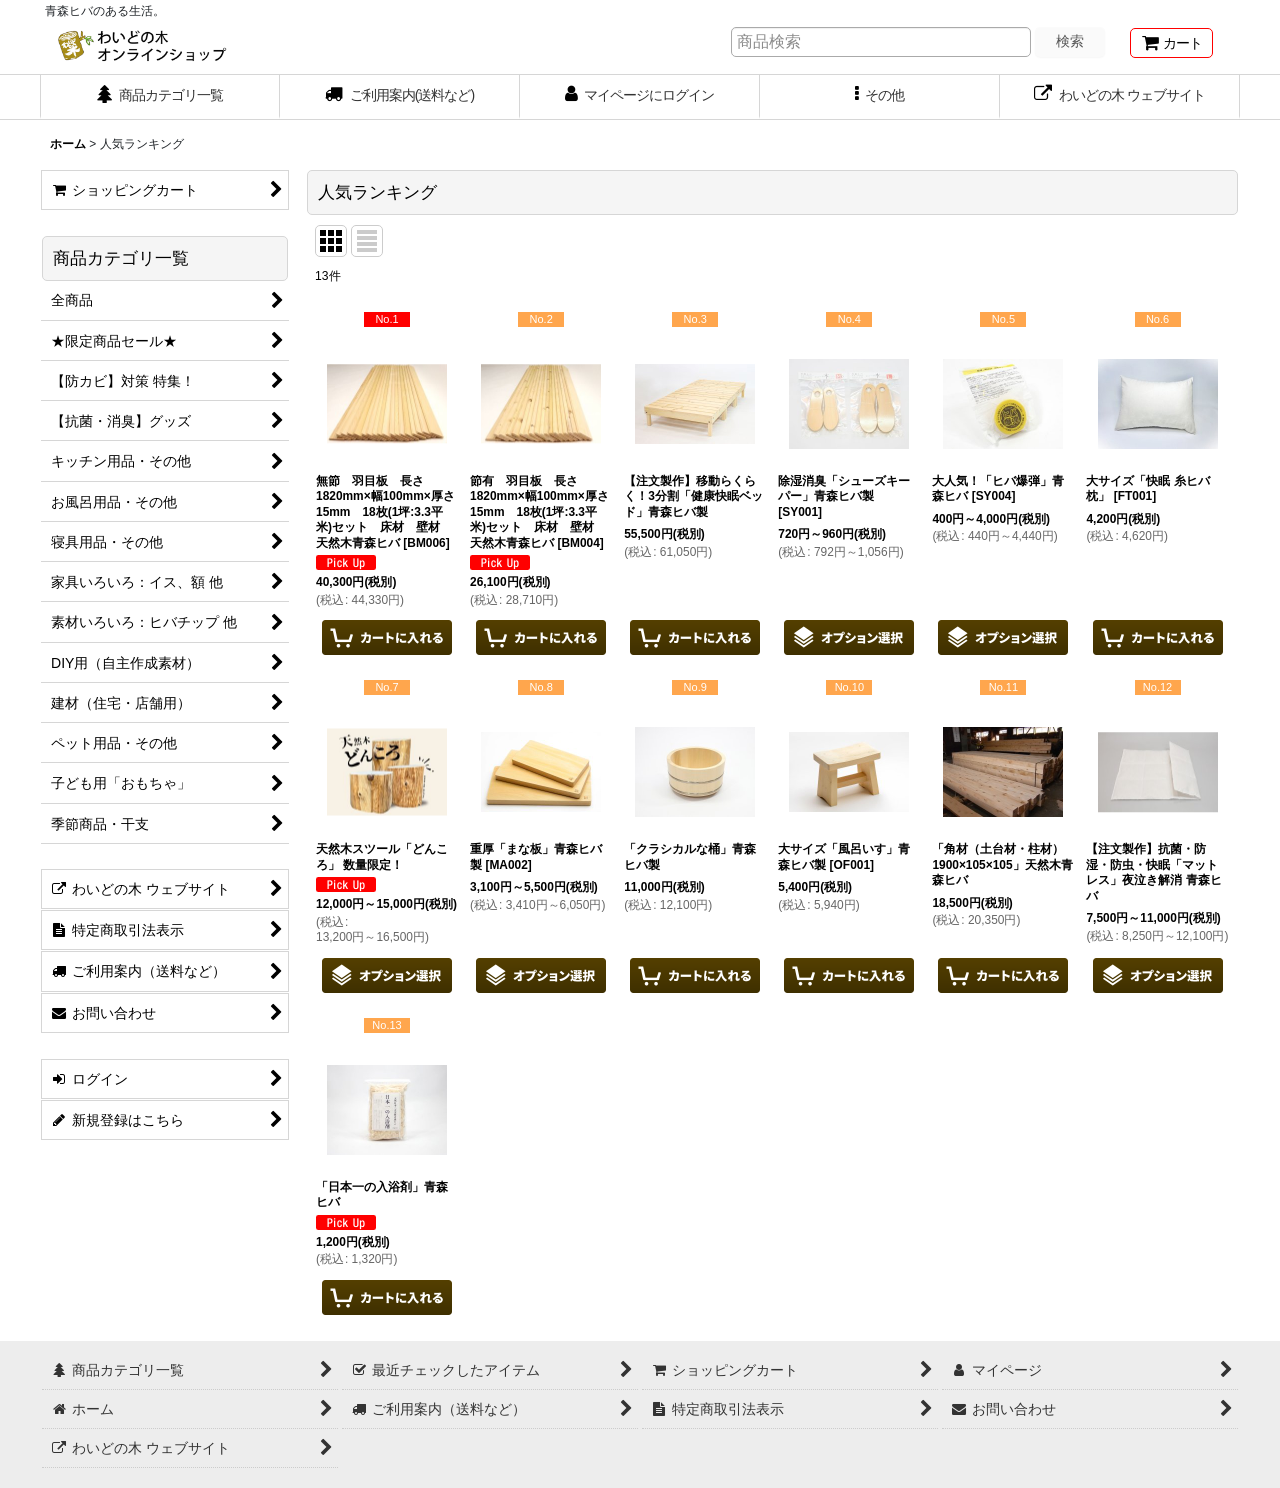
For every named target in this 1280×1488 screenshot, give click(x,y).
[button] (880, 97)
